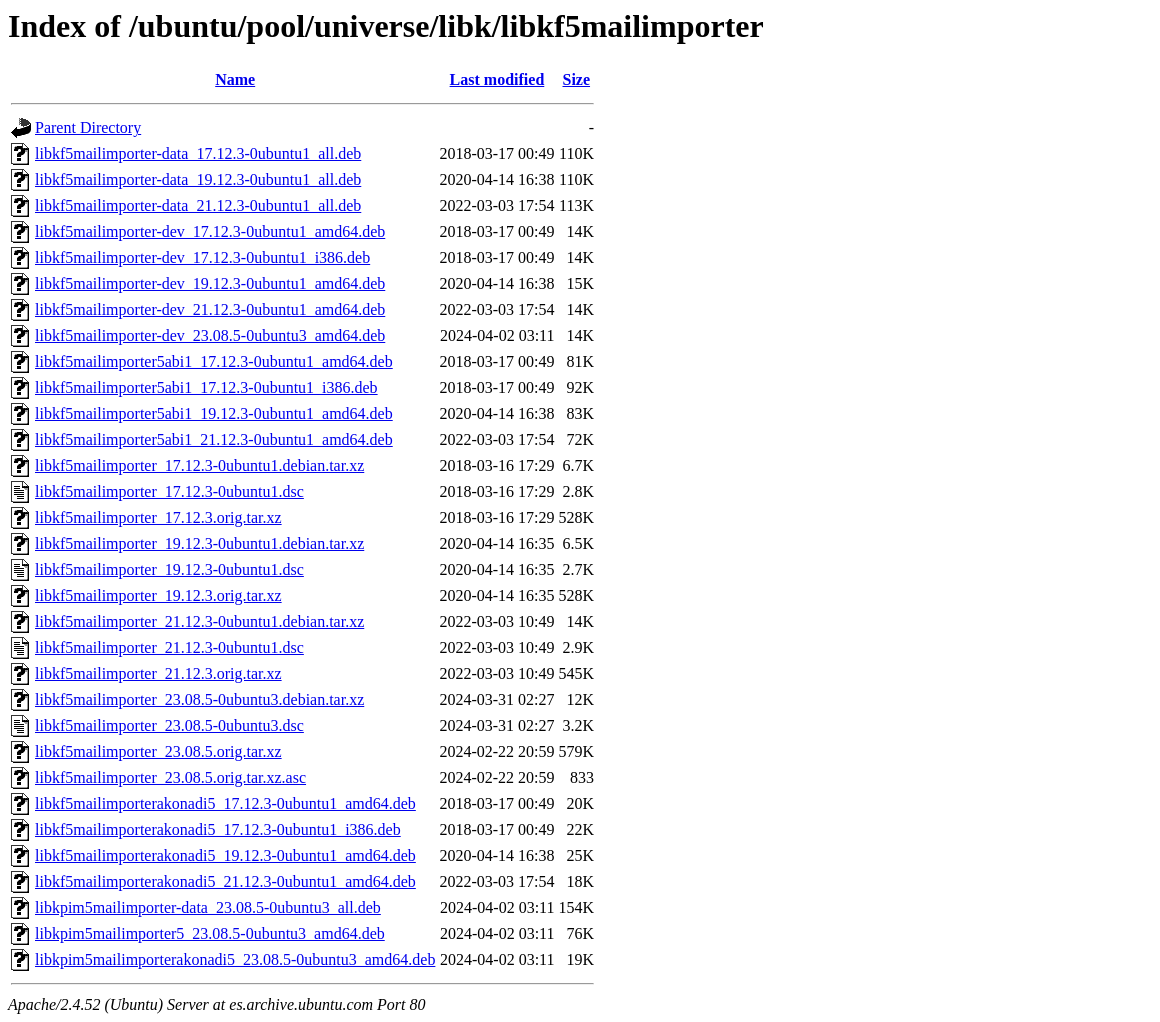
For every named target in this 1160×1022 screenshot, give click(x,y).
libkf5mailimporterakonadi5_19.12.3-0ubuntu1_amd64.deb (225, 855)
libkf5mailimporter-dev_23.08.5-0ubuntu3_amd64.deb (210, 335)
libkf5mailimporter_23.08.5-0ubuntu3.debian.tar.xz (199, 699)
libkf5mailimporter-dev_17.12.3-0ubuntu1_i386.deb (202, 257)
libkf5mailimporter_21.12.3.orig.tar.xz (158, 673)
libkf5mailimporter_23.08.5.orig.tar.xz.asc (170, 777)
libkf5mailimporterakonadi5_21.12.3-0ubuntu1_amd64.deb (225, 881)
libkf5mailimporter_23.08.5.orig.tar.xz (158, 751)
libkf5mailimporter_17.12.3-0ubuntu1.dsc (169, 491)
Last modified (497, 79)
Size (577, 79)
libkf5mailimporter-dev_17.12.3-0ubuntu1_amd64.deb (210, 231)
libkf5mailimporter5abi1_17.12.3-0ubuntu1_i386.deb (206, 387)
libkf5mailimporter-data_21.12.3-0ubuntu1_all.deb (198, 205)
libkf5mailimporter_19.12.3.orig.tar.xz (158, 595)
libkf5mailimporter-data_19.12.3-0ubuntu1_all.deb (198, 179)
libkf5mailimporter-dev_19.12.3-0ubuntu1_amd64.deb (210, 283)
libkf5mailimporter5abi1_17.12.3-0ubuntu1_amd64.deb (214, 361)
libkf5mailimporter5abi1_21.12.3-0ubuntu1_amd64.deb (214, 439)
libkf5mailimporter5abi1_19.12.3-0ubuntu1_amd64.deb (214, 413)
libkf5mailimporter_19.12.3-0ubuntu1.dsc (169, 569)
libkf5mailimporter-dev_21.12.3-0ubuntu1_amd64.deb (210, 309)
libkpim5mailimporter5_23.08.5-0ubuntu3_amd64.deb (210, 933)
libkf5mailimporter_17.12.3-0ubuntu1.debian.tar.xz (199, 465)
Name (235, 79)
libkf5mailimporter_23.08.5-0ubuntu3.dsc (169, 725)
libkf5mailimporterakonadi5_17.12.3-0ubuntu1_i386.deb (218, 829)
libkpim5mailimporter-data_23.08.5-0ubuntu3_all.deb (208, 907)
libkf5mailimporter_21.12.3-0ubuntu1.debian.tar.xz (199, 621)
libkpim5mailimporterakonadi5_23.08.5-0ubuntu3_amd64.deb (235, 959)
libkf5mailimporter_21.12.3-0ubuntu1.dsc (169, 647)
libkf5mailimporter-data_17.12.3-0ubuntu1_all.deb (198, 153)
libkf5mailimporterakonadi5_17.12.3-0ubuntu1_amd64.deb (225, 803)
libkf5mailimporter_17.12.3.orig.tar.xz (158, 517)
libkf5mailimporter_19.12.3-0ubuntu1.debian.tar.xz (199, 543)
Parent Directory (88, 127)
